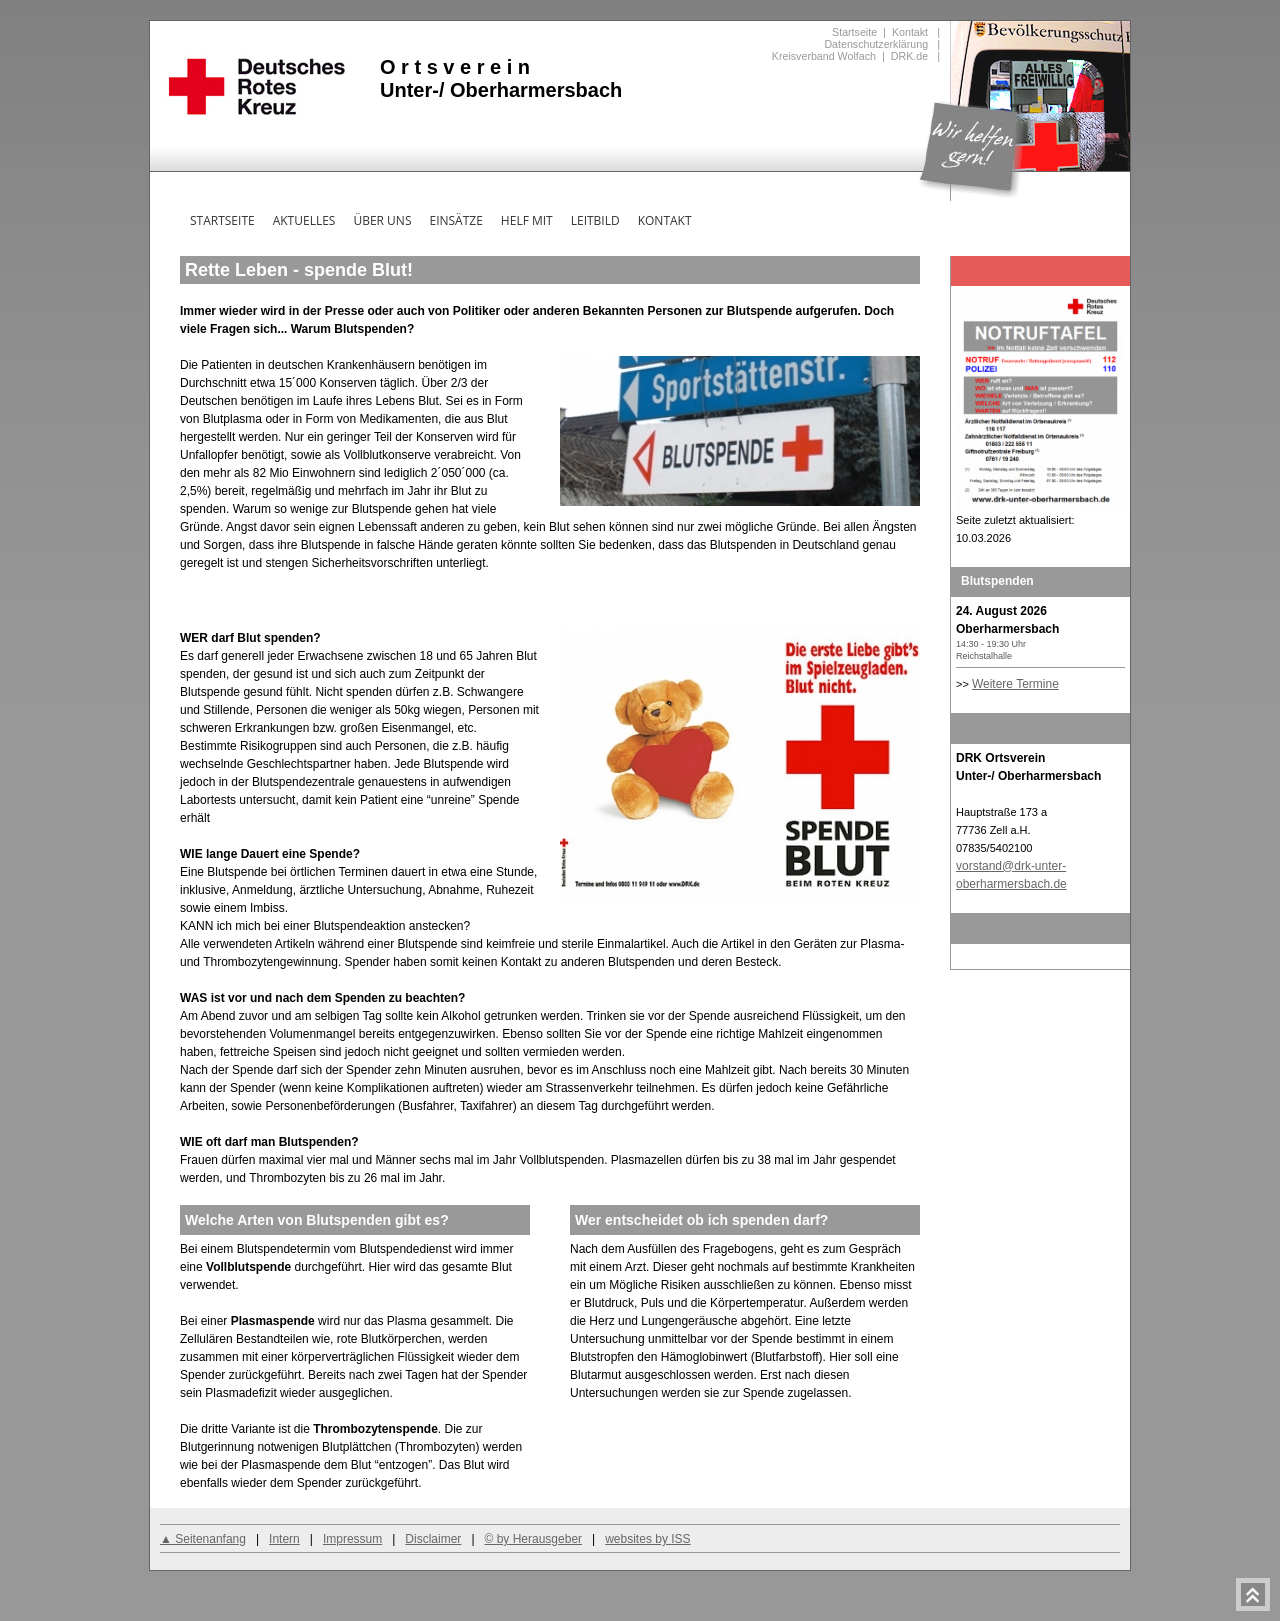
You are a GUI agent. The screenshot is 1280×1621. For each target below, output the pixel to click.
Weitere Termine (1015, 684)
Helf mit (527, 220)
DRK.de (909, 56)
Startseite (854, 32)
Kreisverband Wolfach (824, 56)
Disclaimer (433, 1539)
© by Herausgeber (534, 1539)
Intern (284, 1539)
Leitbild (595, 220)
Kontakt (910, 32)
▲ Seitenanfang (203, 1539)
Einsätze (455, 220)
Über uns (382, 220)
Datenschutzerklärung (876, 44)
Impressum (352, 1539)
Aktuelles (304, 220)
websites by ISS (647, 1539)
